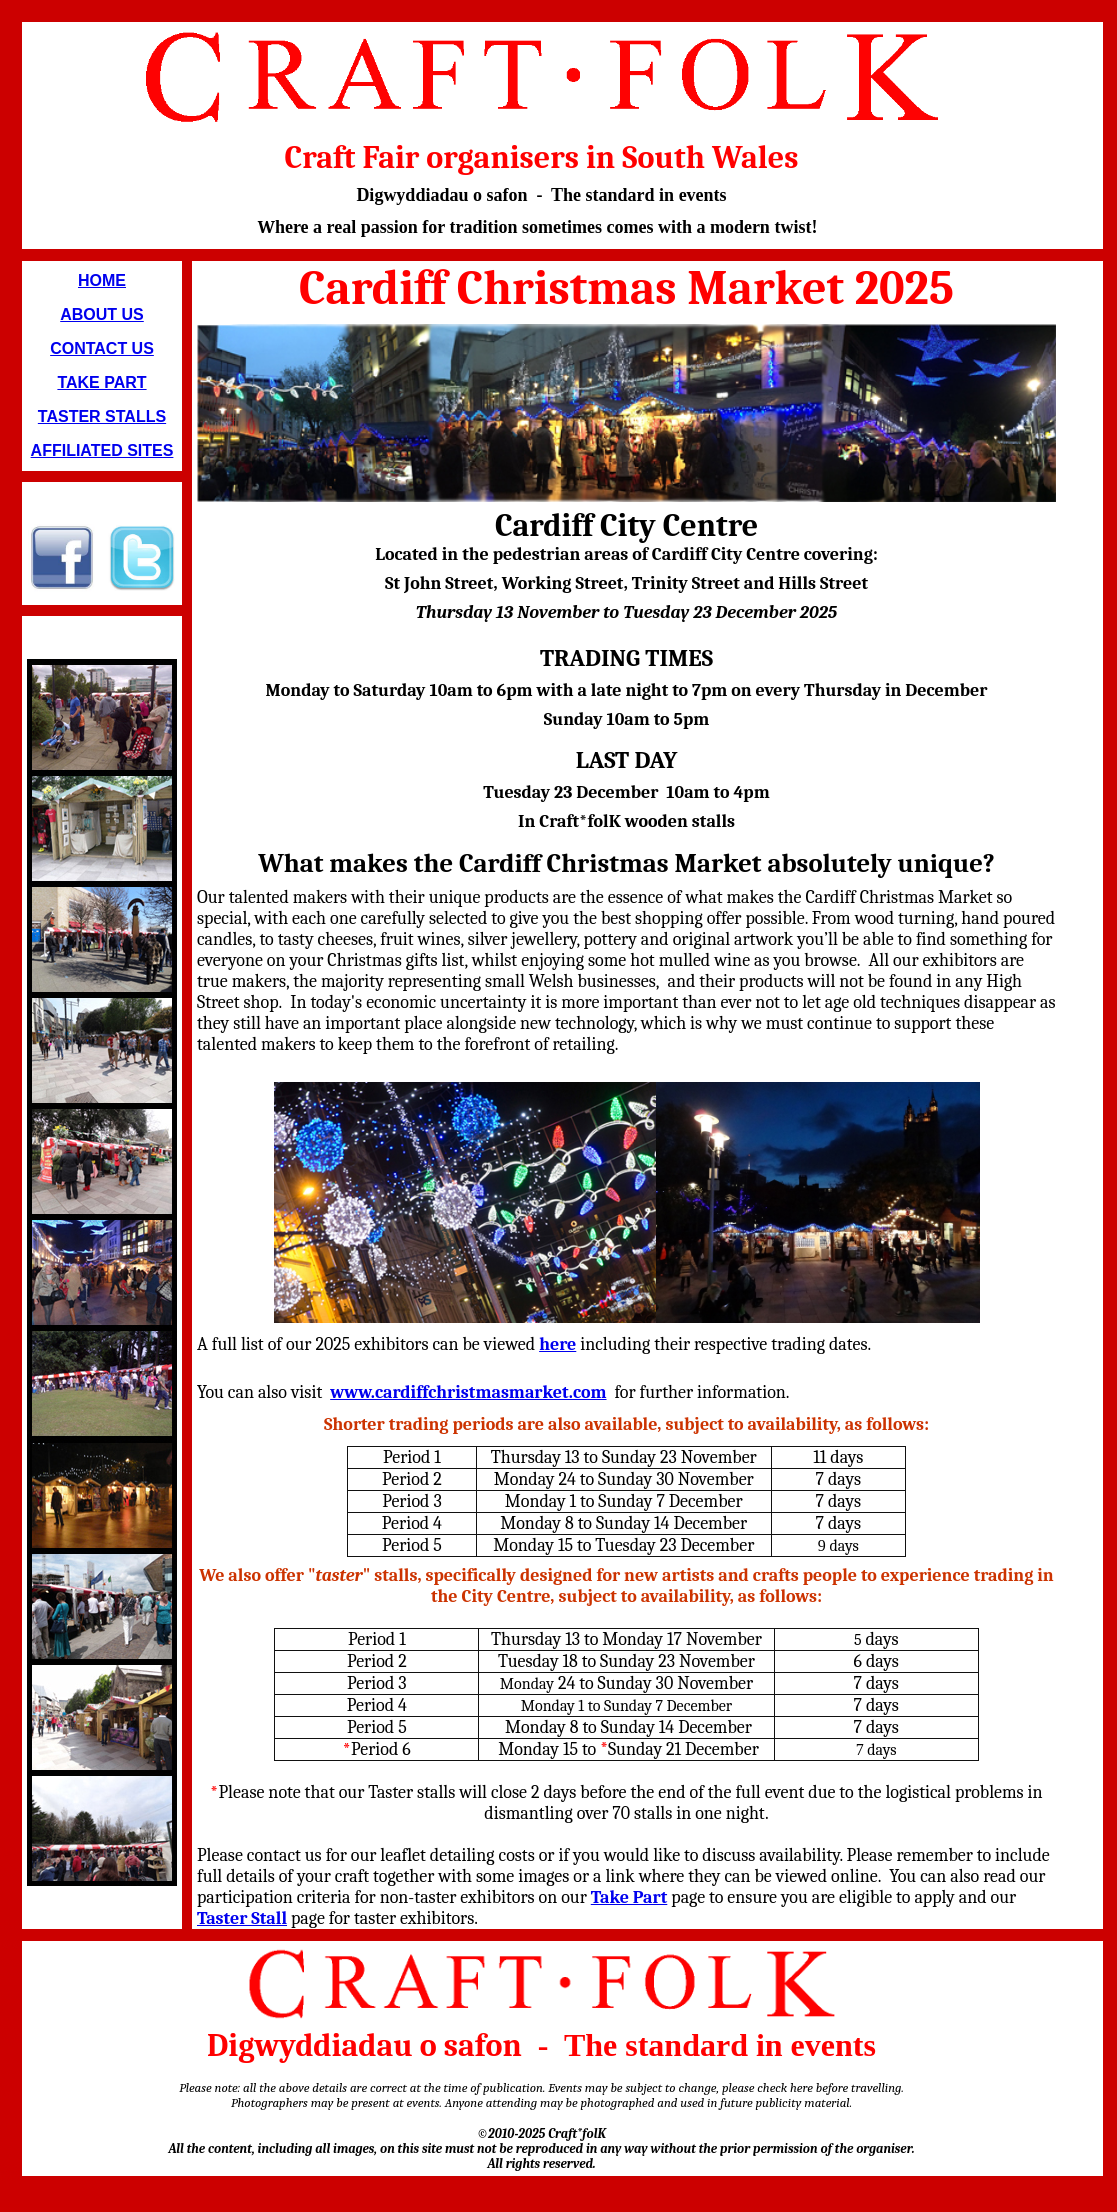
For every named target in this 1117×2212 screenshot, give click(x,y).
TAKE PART (101, 382)
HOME (102, 280)
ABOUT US (102, 314)
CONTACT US (102, 348)
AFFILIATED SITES (102, 450)
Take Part (629, 1897)
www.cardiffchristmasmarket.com (468, 1392)
